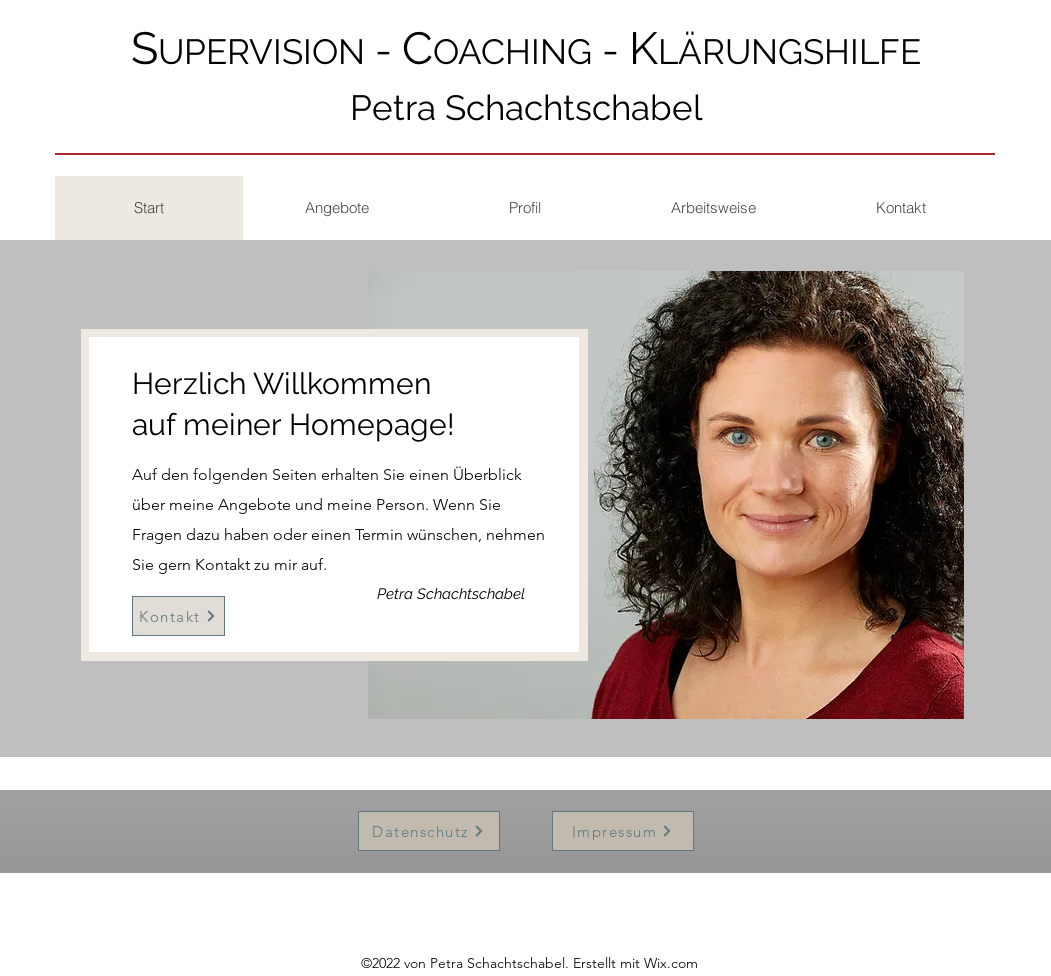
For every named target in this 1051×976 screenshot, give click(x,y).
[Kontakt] (178, 616)
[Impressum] (623, 831)
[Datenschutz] (429, 831)
